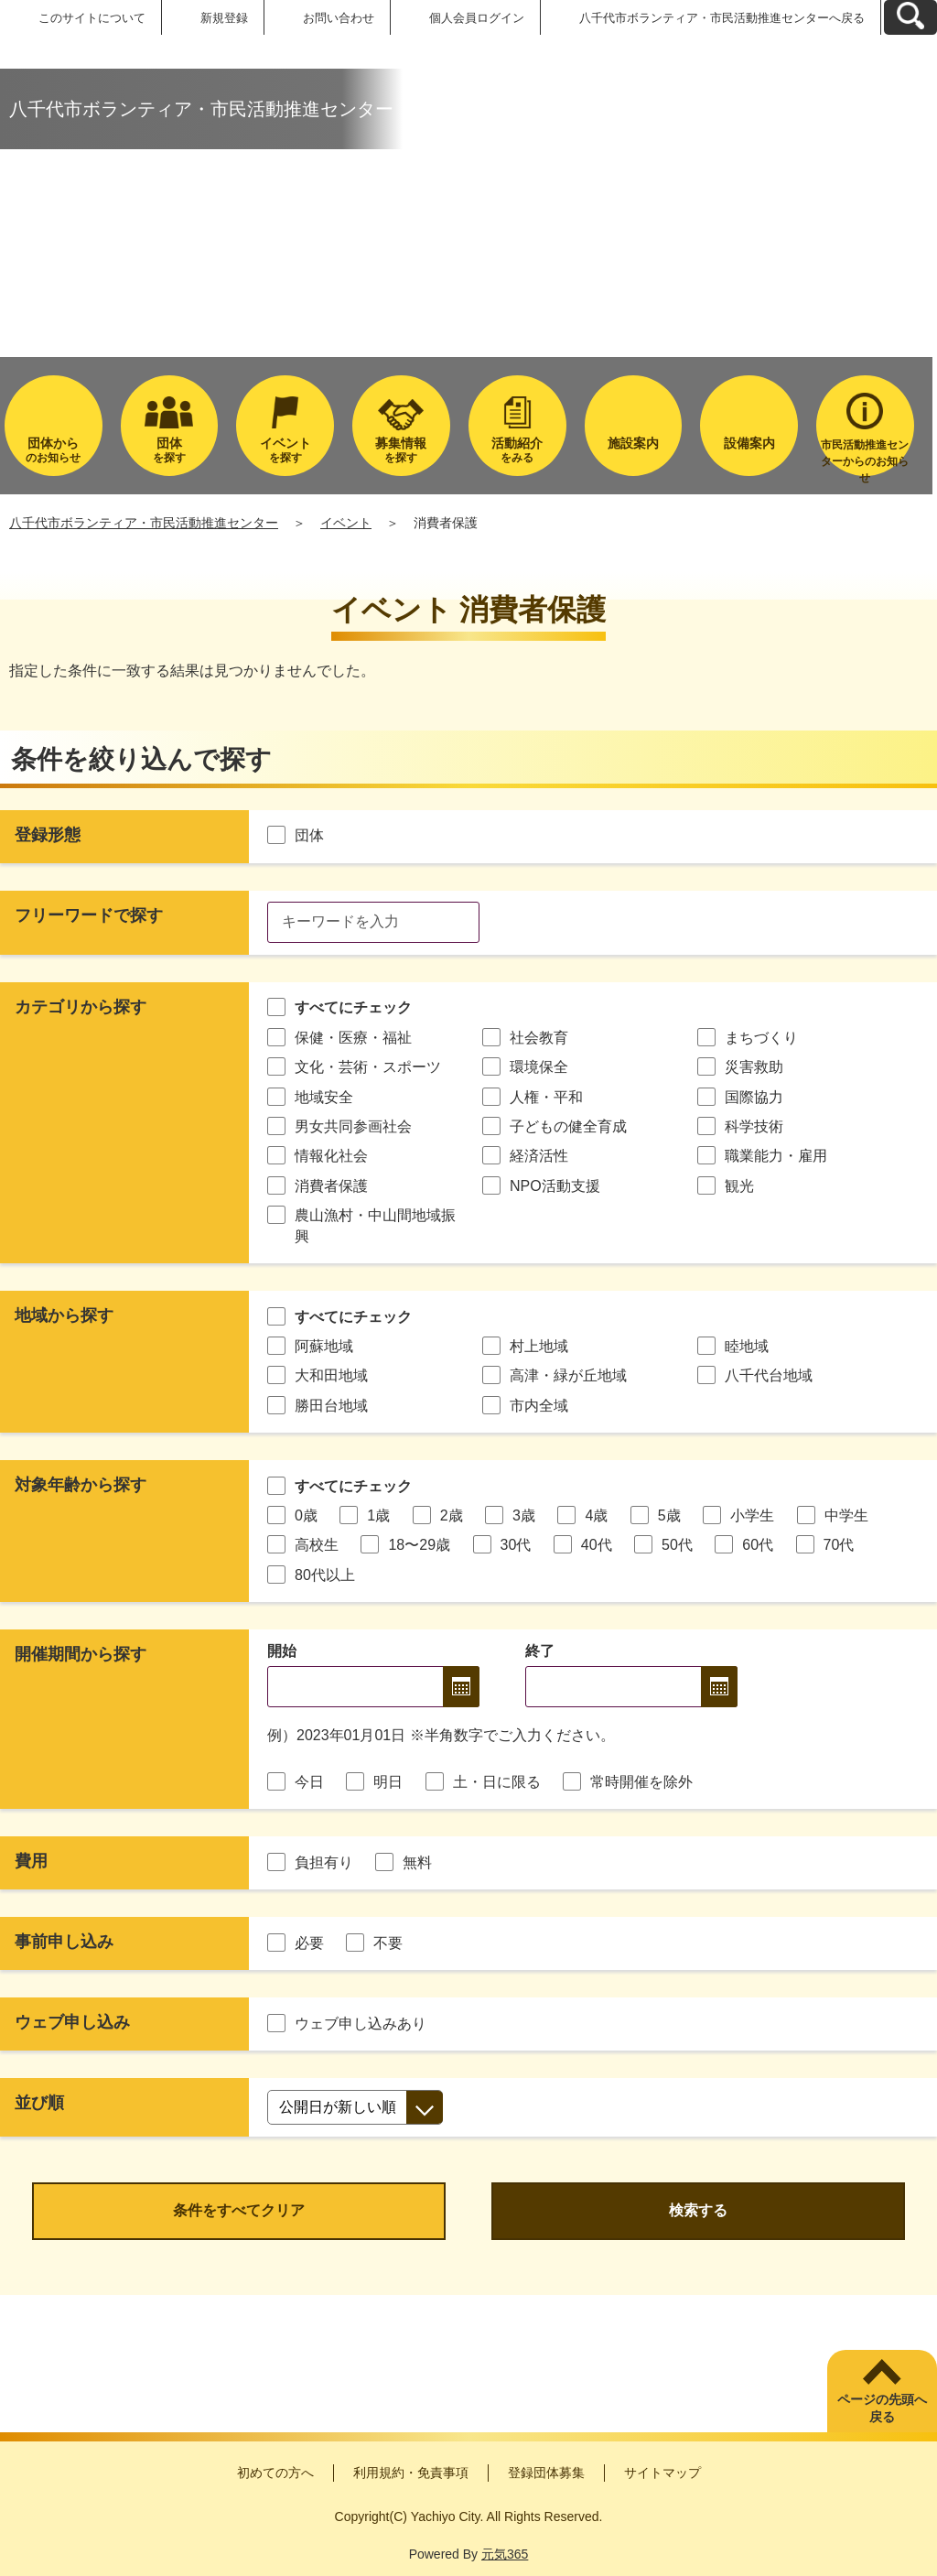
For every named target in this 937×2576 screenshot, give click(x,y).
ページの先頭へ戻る (882, 2408)
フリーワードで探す (89, 915)
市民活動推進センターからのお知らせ (865, 457)
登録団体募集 (546, 2472)
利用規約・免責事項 (410, 2472)
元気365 (504, 2554)
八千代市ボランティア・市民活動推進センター (143, 522)
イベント (346, 522)
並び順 (39, 2103)
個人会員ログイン (476, 18)
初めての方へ (275, 2472)
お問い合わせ (338, 18)
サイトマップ (662, 2472)
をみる (517, 450)
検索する (698, 2210)
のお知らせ (53, 450)
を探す (170, 450)
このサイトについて (91, 18)
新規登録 (224, 18)
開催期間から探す (80, 1654)
